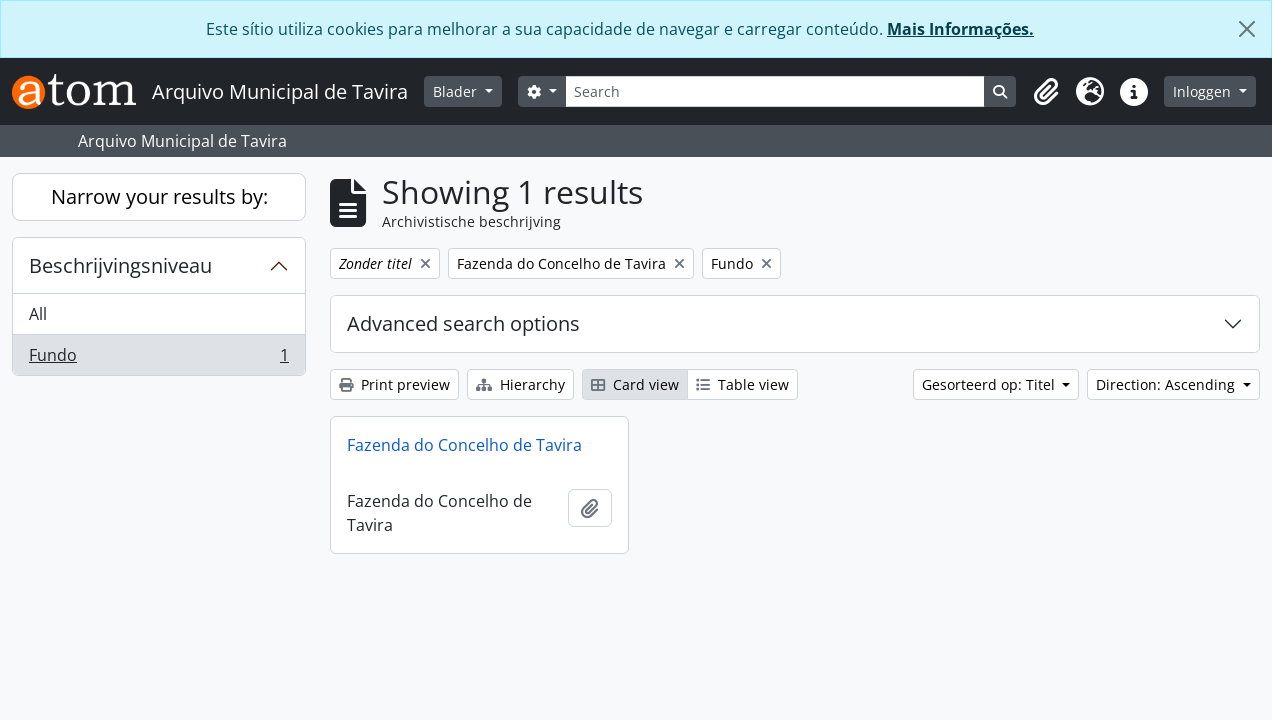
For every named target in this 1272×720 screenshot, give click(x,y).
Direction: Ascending (1167, 384)
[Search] (775, 91)
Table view (742, 384)
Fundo (158, 359)
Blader (457, 91)
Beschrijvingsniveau (120, 265)
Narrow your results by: (159, 196)
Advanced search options (463, 323)
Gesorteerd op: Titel (990, 384)
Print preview (394, 384)
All (38, 314)
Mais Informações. (960, 29)
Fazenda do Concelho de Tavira (464, 445)
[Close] (1247, 29)
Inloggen (1204, 91)
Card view (635, 384)
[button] (1046, 92)
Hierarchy (520, 384)
